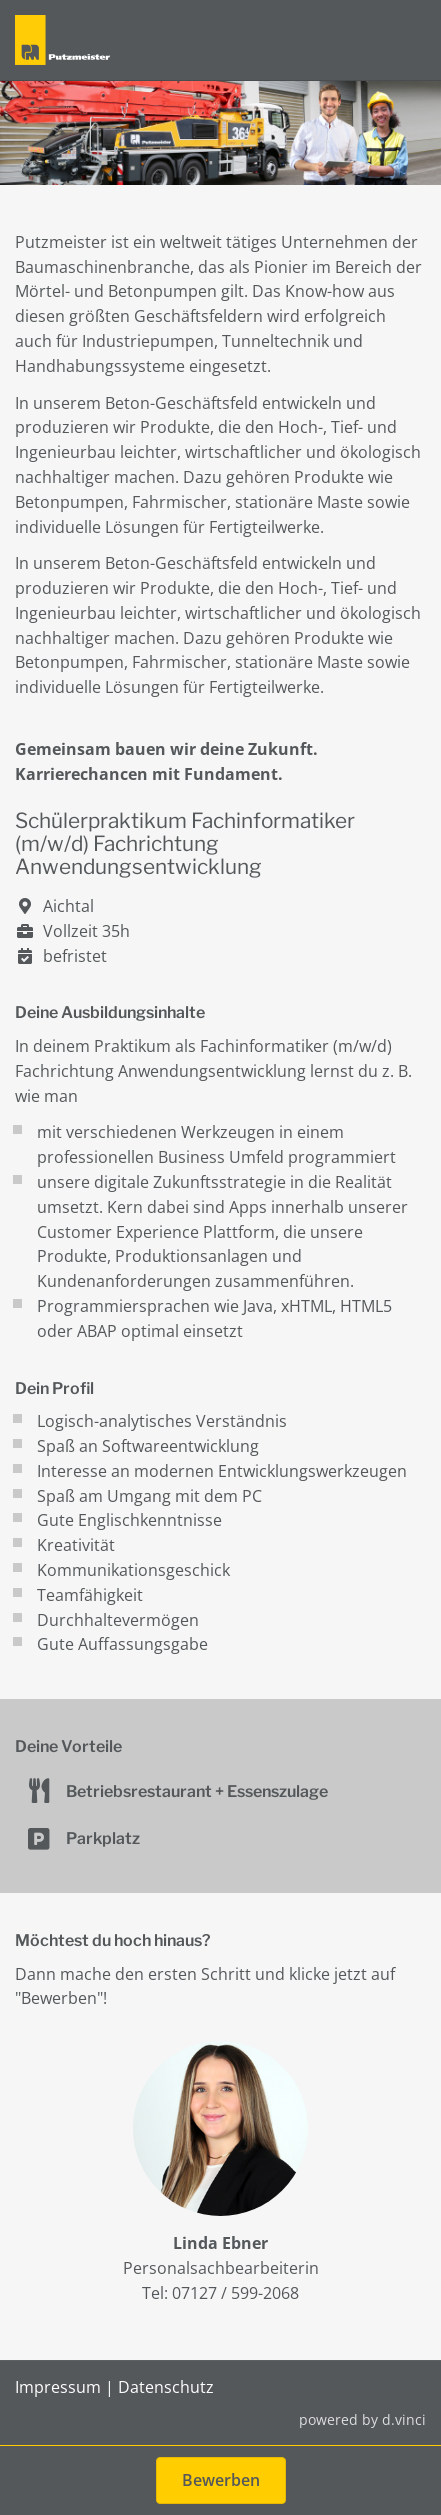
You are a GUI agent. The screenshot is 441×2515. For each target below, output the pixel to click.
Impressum (58, 2387)
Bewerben (221, 2480)
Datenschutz (166, 2387)
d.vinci (404, 2419)
